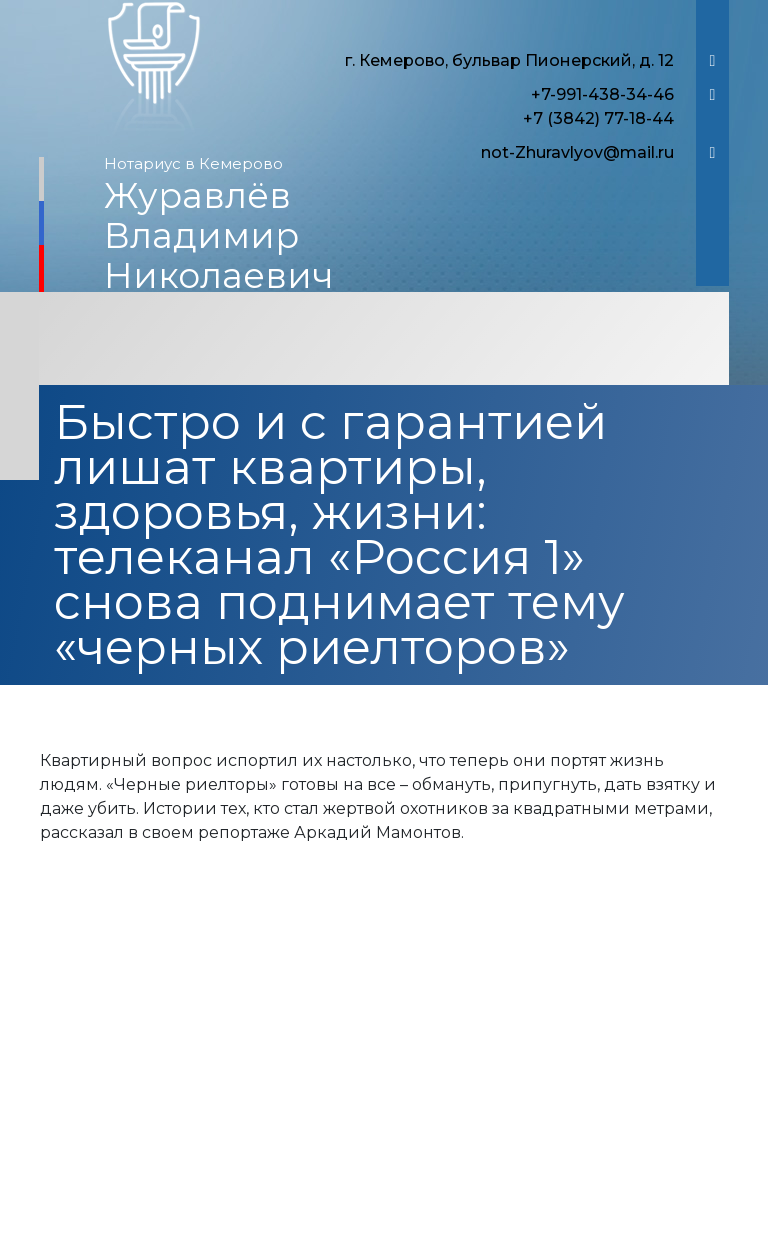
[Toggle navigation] (384, 341)
